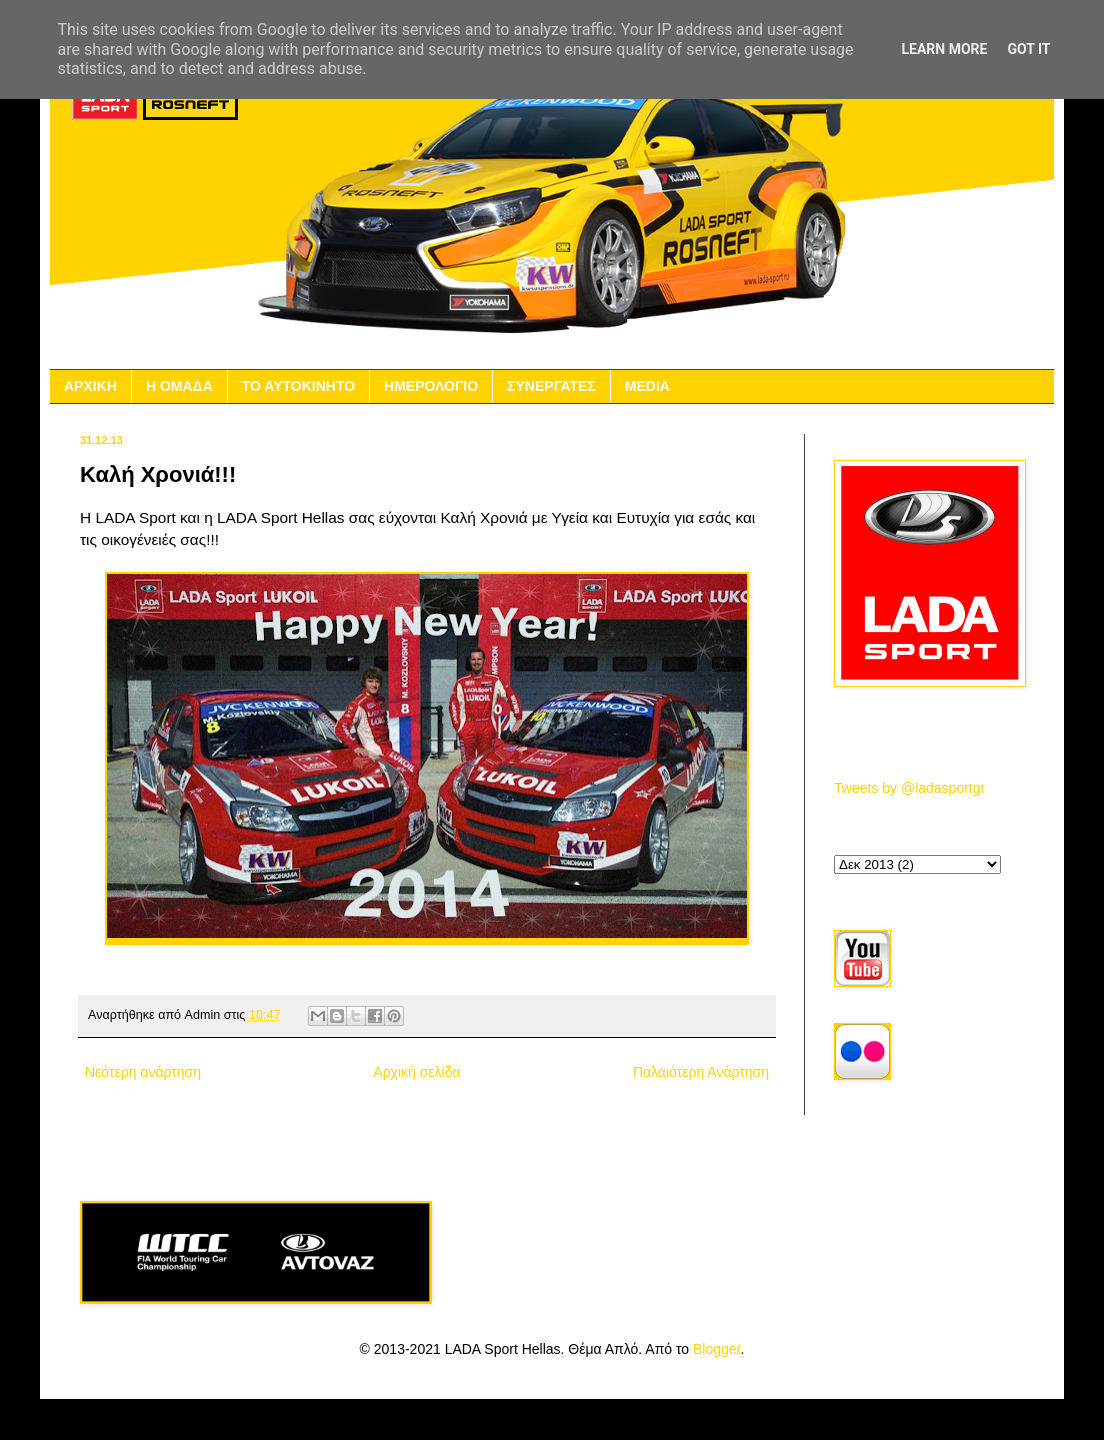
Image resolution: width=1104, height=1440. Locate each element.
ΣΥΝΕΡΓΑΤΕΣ (551, 386)
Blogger (716, 1349)
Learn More (944, 49)
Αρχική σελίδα (416, 1072)
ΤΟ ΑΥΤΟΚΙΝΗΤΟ (298, 386)
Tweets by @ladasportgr (909, 788)
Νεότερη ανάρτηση (143, 1072)
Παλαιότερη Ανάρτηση (701, 1072)
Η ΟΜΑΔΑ (179, 386)
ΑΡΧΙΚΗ (90, 386)
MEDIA (647, 386)
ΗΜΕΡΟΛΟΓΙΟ (431, 386)
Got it (1028, 49)
